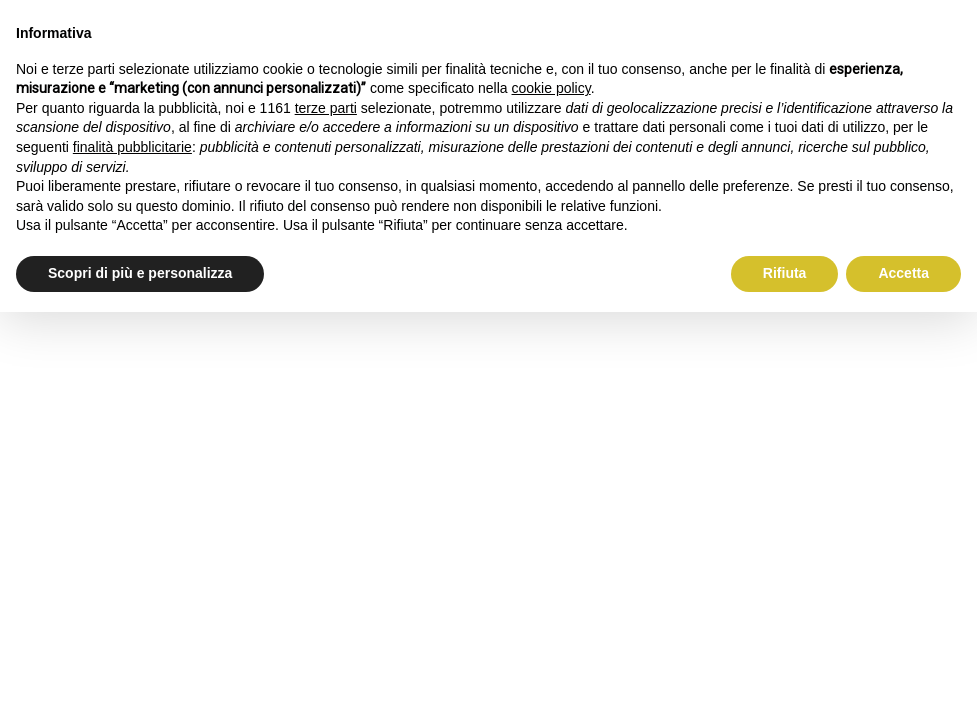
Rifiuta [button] (785, 273)
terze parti (326, 108)
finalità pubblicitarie (132, 147)
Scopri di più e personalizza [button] (140, 273)
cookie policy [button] (551, 88)
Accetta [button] (903, 273)
